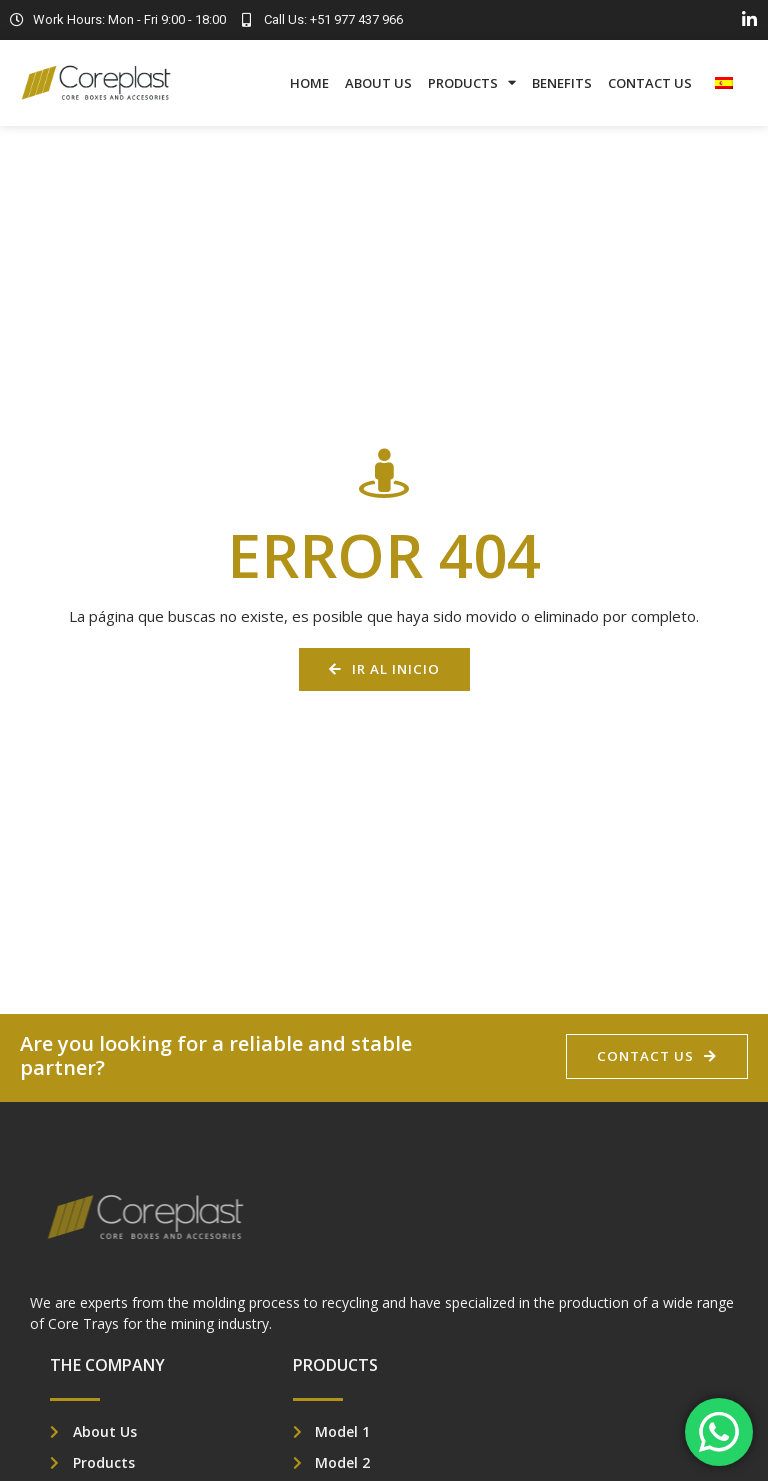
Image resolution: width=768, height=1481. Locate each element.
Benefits (562, 83)
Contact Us (650, 83)
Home (309, 83)
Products (472, 82)
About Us (378, 83)
